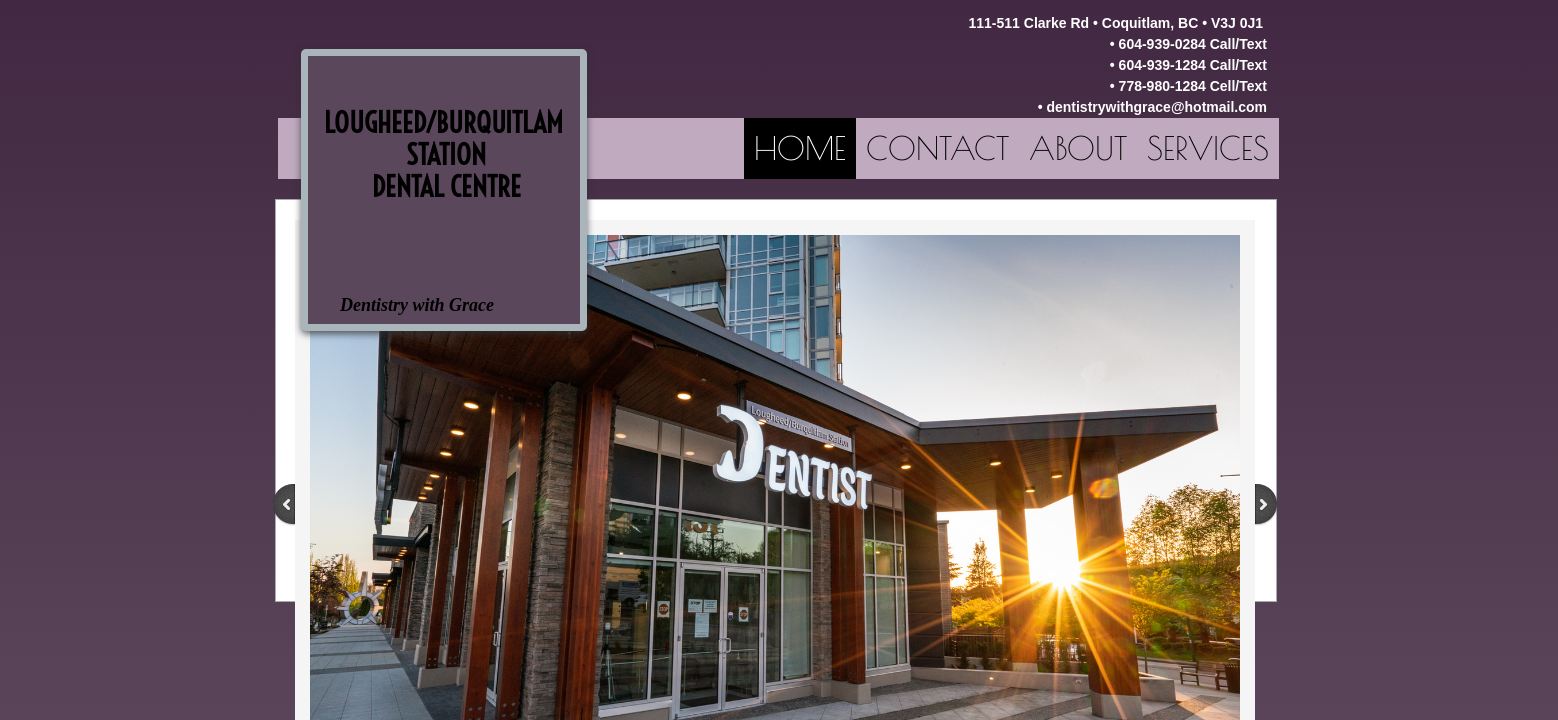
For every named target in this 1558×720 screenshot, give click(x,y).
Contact (937, 148)
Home (800, 148)
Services (1208, 148)
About (1078, 148)
